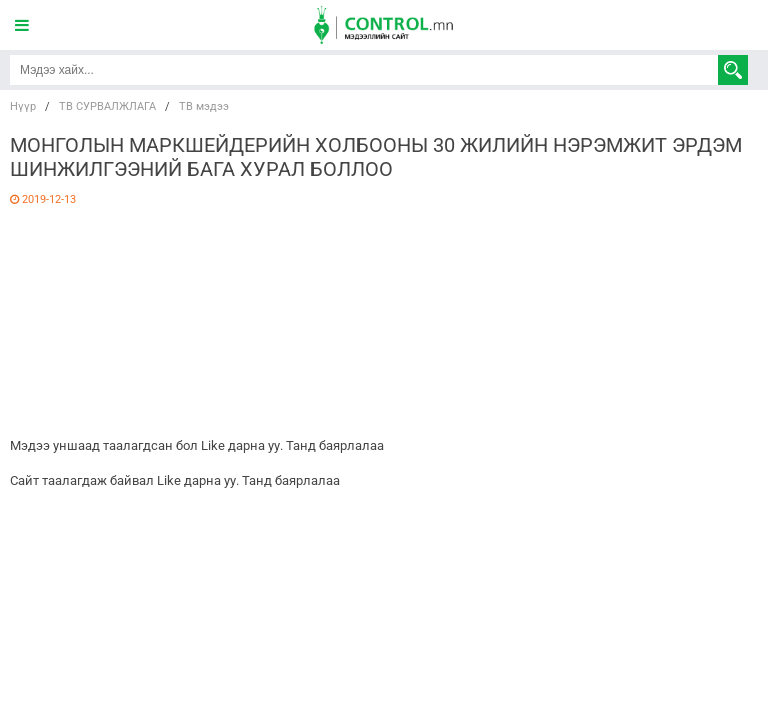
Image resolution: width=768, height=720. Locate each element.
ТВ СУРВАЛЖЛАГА (107, 106)
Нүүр (23, 106)
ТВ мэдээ (204, 106)
